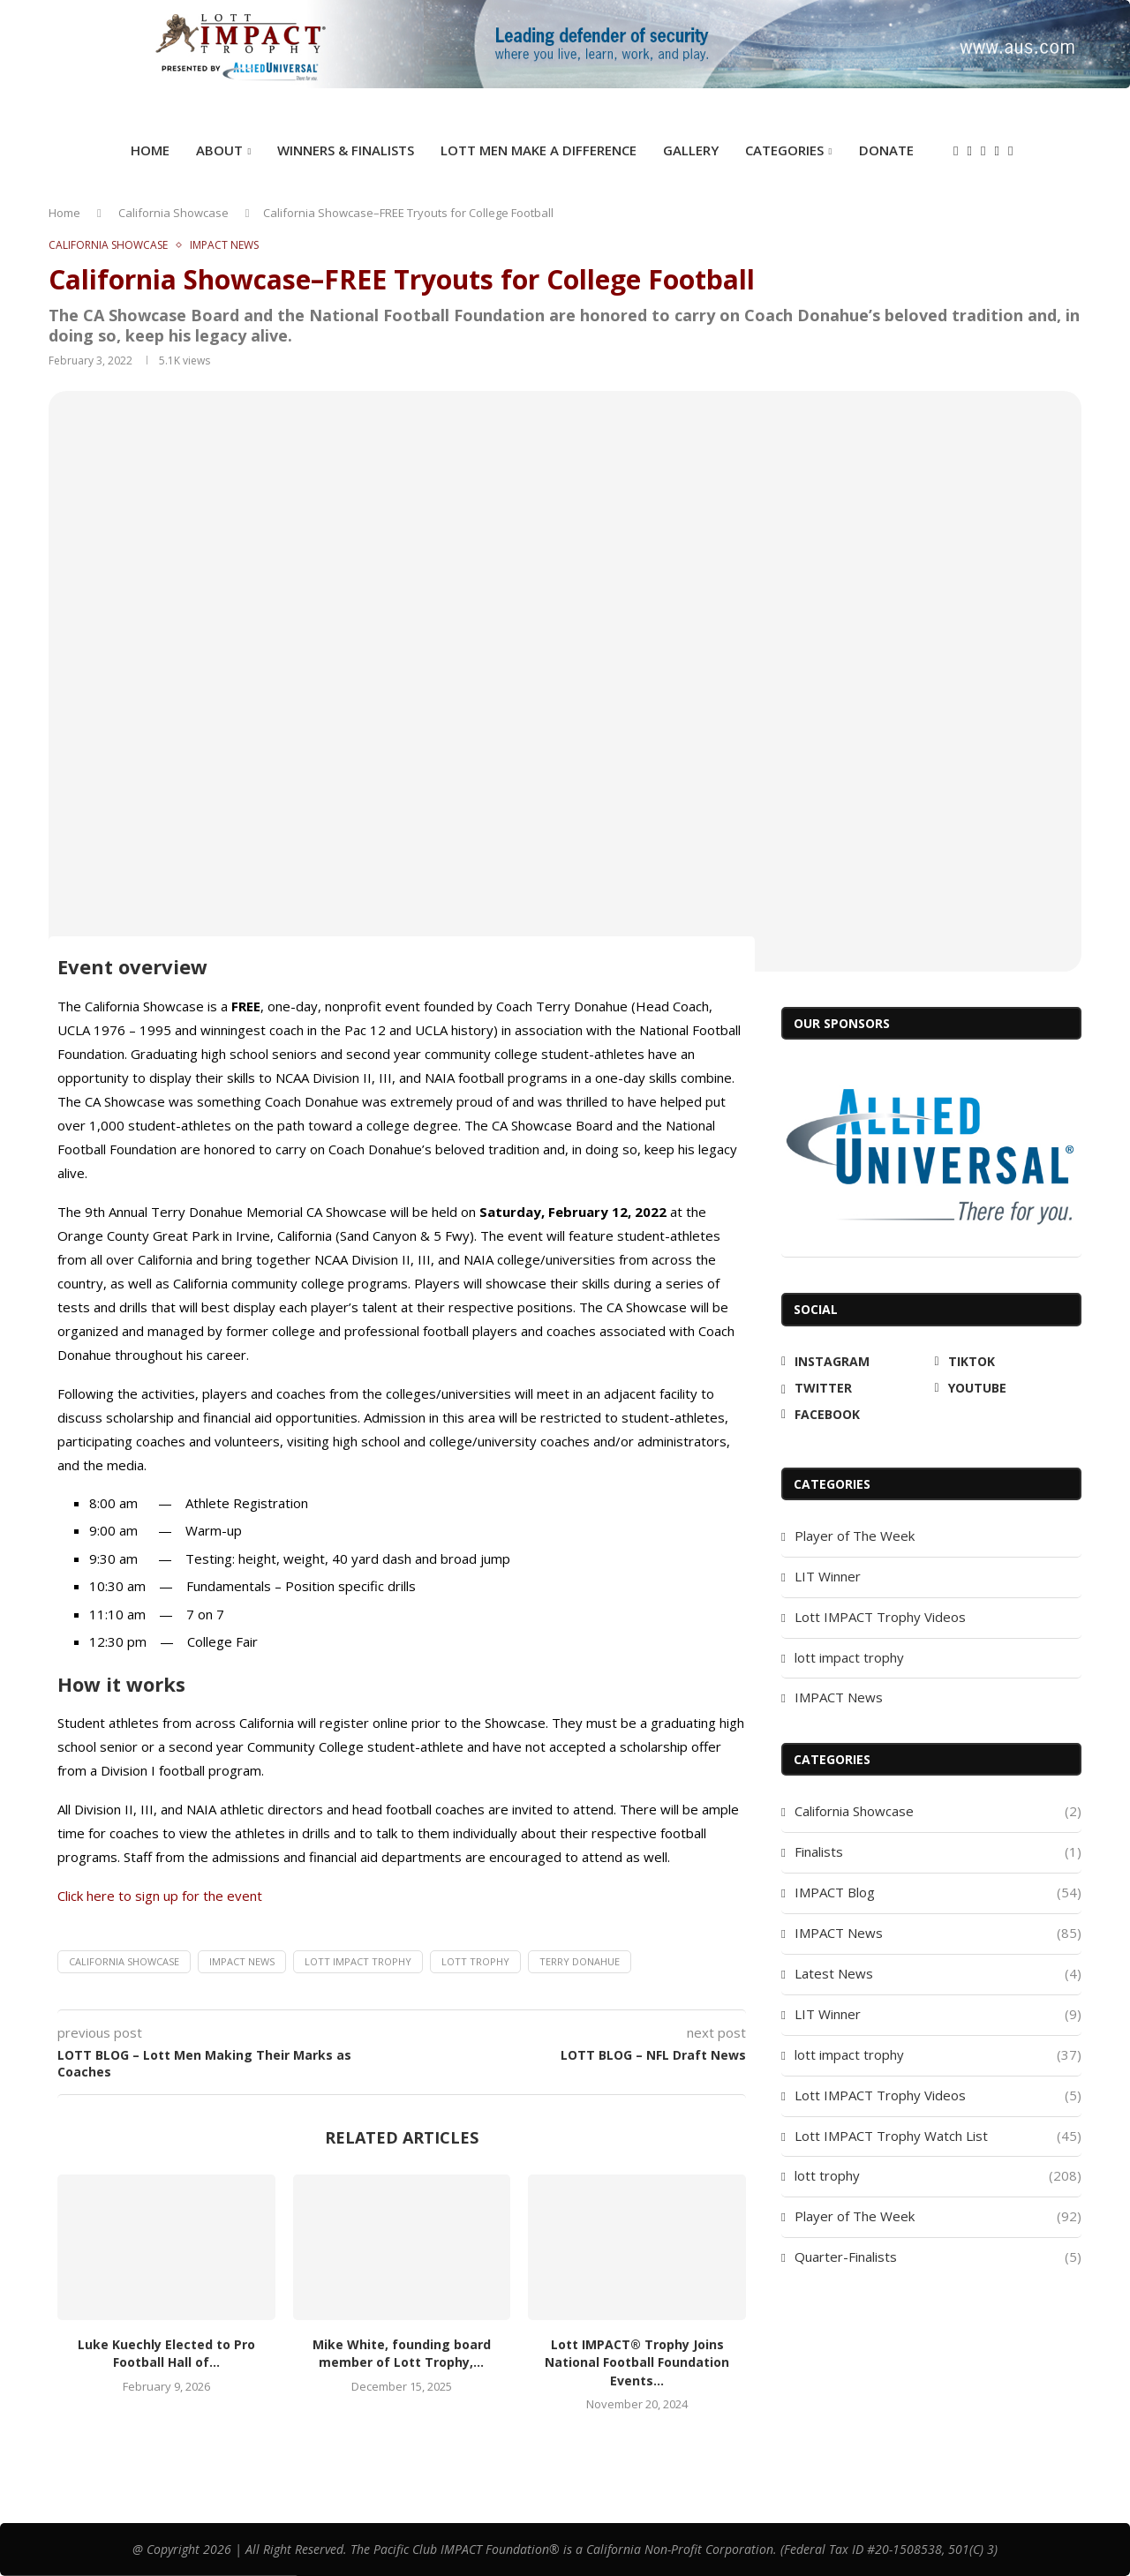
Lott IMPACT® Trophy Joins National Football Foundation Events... (637, 2362)
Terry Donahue (579, 1961)
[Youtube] (996, 151)
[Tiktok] (970, 151)
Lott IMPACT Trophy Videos (880, 1617)
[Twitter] (983, 151)
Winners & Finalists (345, 150)
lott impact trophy (849, 1657)
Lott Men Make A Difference (539, 150)
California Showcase (173, 213)
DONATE (886, 150)
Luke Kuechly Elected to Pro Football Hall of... (166, 2353)
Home (150, 150)
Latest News (938, 1973)
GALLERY (691, 150)
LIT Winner (828, 1576)
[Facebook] (1010, 151)
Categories (784, 150)
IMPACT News (242, 1961)
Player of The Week (855, 1535)
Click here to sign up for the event (159, 1895)
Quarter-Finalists (938, 2257)
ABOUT (219, 150)
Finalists (938, 1852)
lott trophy (475, 1961)
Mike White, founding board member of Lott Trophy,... (402, 2353)
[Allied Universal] (931, 1156)
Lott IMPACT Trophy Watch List (938, 2136)
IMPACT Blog (938, 1892)
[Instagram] (955, 151)
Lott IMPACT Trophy (358, 1961)
